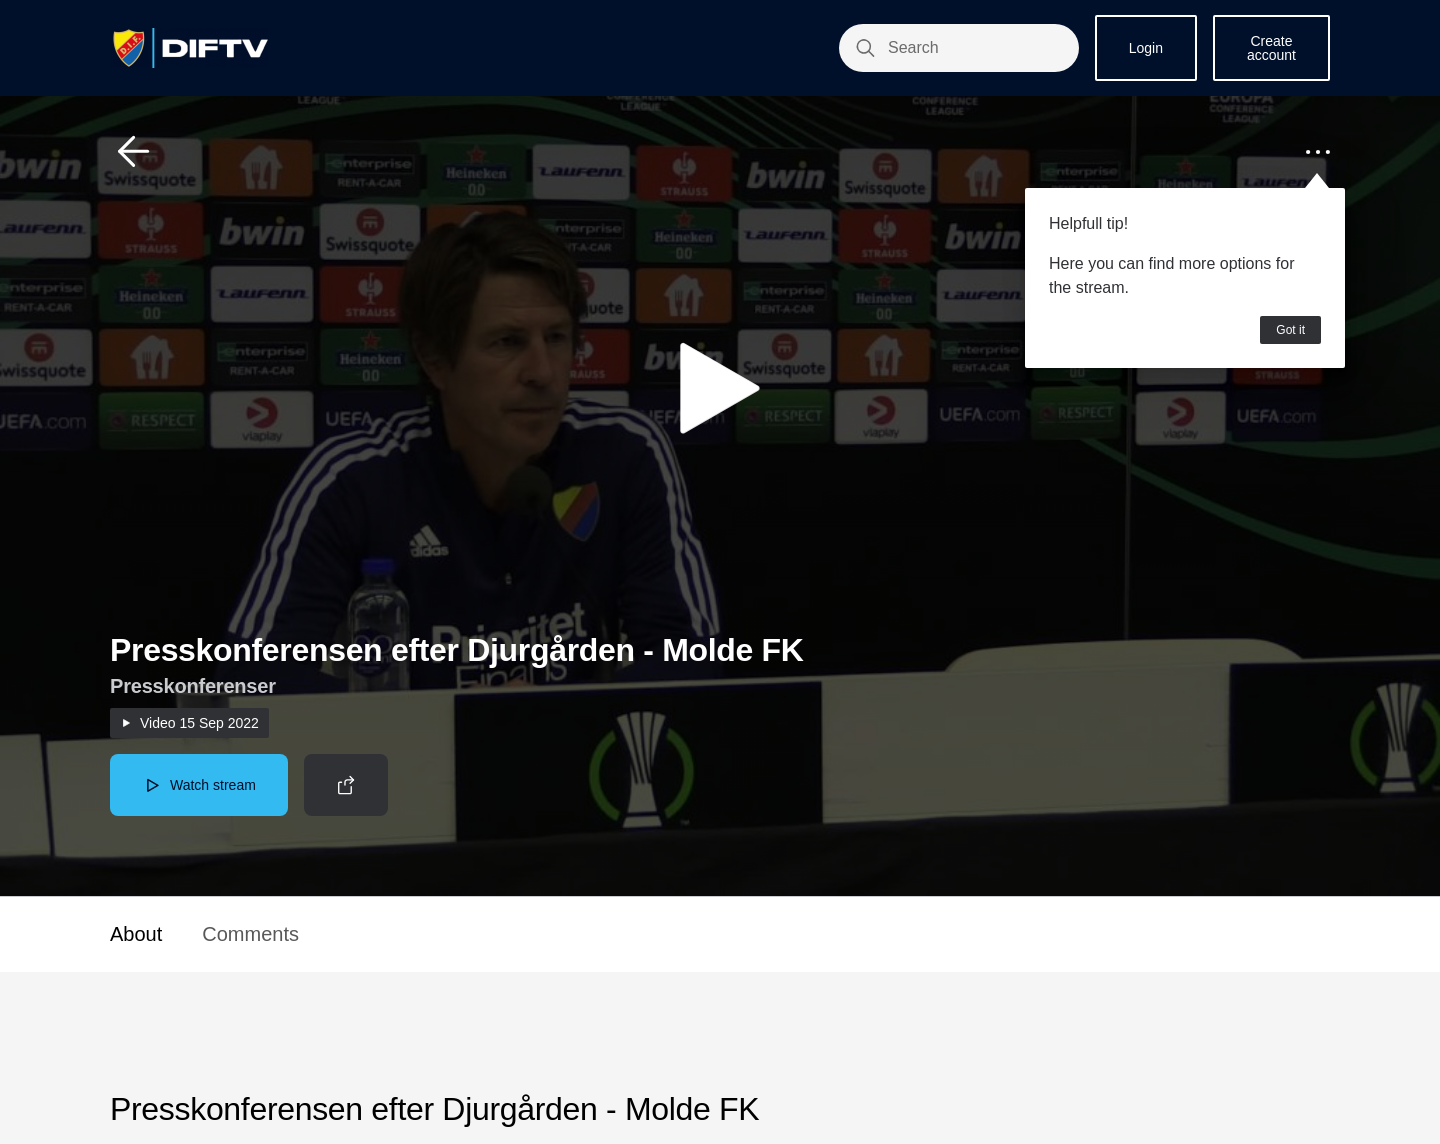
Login (1146, 48)
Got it (1290, 330)
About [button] (136, 934)
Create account (1271, 48)
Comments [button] (250, 934)
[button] (134, 152)
